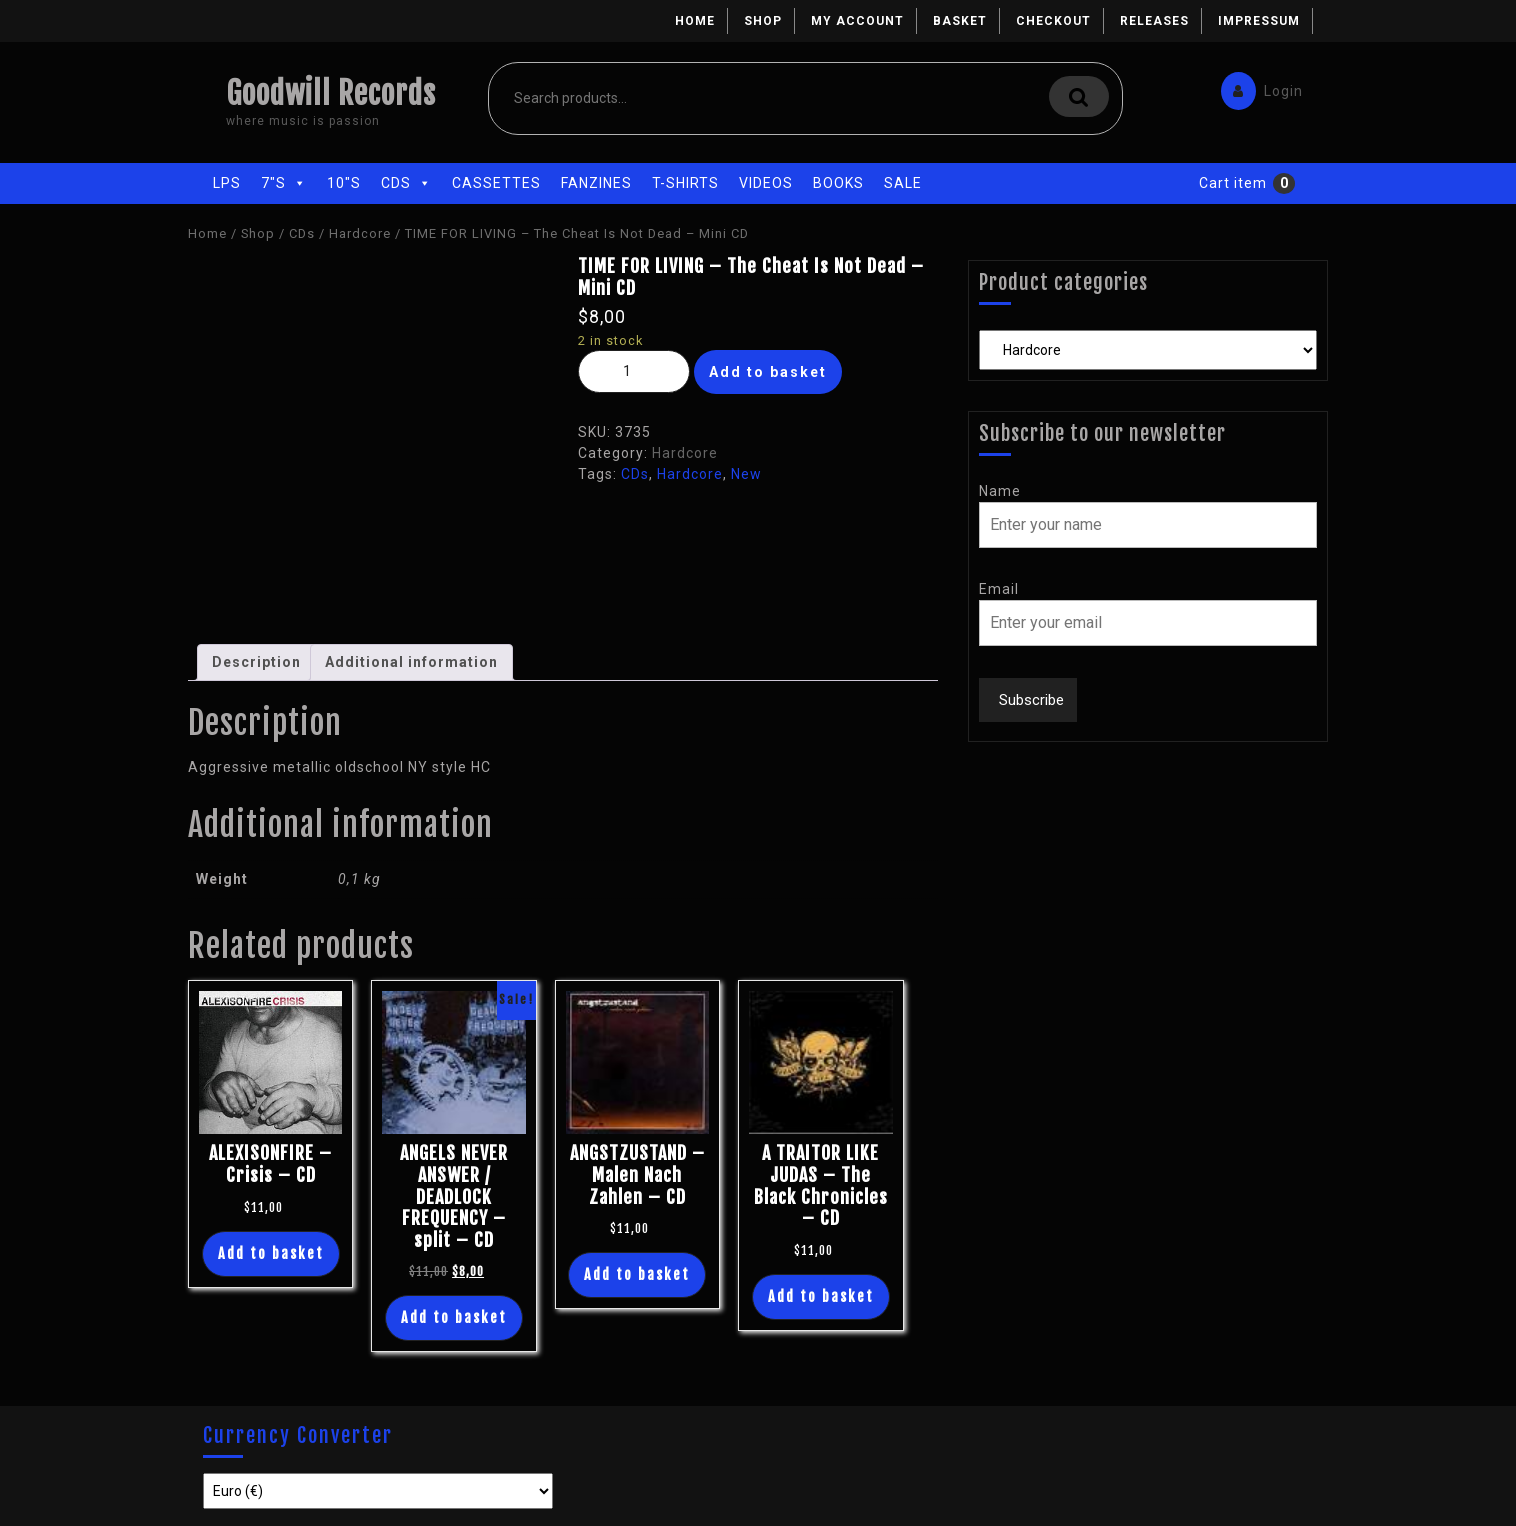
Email (999, 589)
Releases (1154, 21)
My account (857, 21)
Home (695, 21)
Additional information (411, 662)
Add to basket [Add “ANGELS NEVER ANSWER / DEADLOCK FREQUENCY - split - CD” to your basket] (454, 1317)
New (746, 474)
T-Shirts (685, 183)
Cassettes (496, 183)
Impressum (1259, 21)
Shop (763, 21)
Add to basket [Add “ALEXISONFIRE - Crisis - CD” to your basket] (271, 1253)
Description (256, 662)
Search (1079, 96)
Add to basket (768, 372)
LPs (227, 183)
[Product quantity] (634, 371)
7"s (284, 183)
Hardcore (360, 233)
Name (1000, 491)
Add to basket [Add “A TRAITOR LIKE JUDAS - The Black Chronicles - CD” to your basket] (821, 1296)
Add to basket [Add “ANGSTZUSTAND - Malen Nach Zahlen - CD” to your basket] (637, 1274)
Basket (960, 21)
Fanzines (596, 183)
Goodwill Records (331, 93)
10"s (344, 183)
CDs (406, 183)
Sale (903, 183)
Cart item (1233, 183)
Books (838, 183)
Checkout (1053, 21)
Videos (766, 183)
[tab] (256, 662)
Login (1257, 86)
